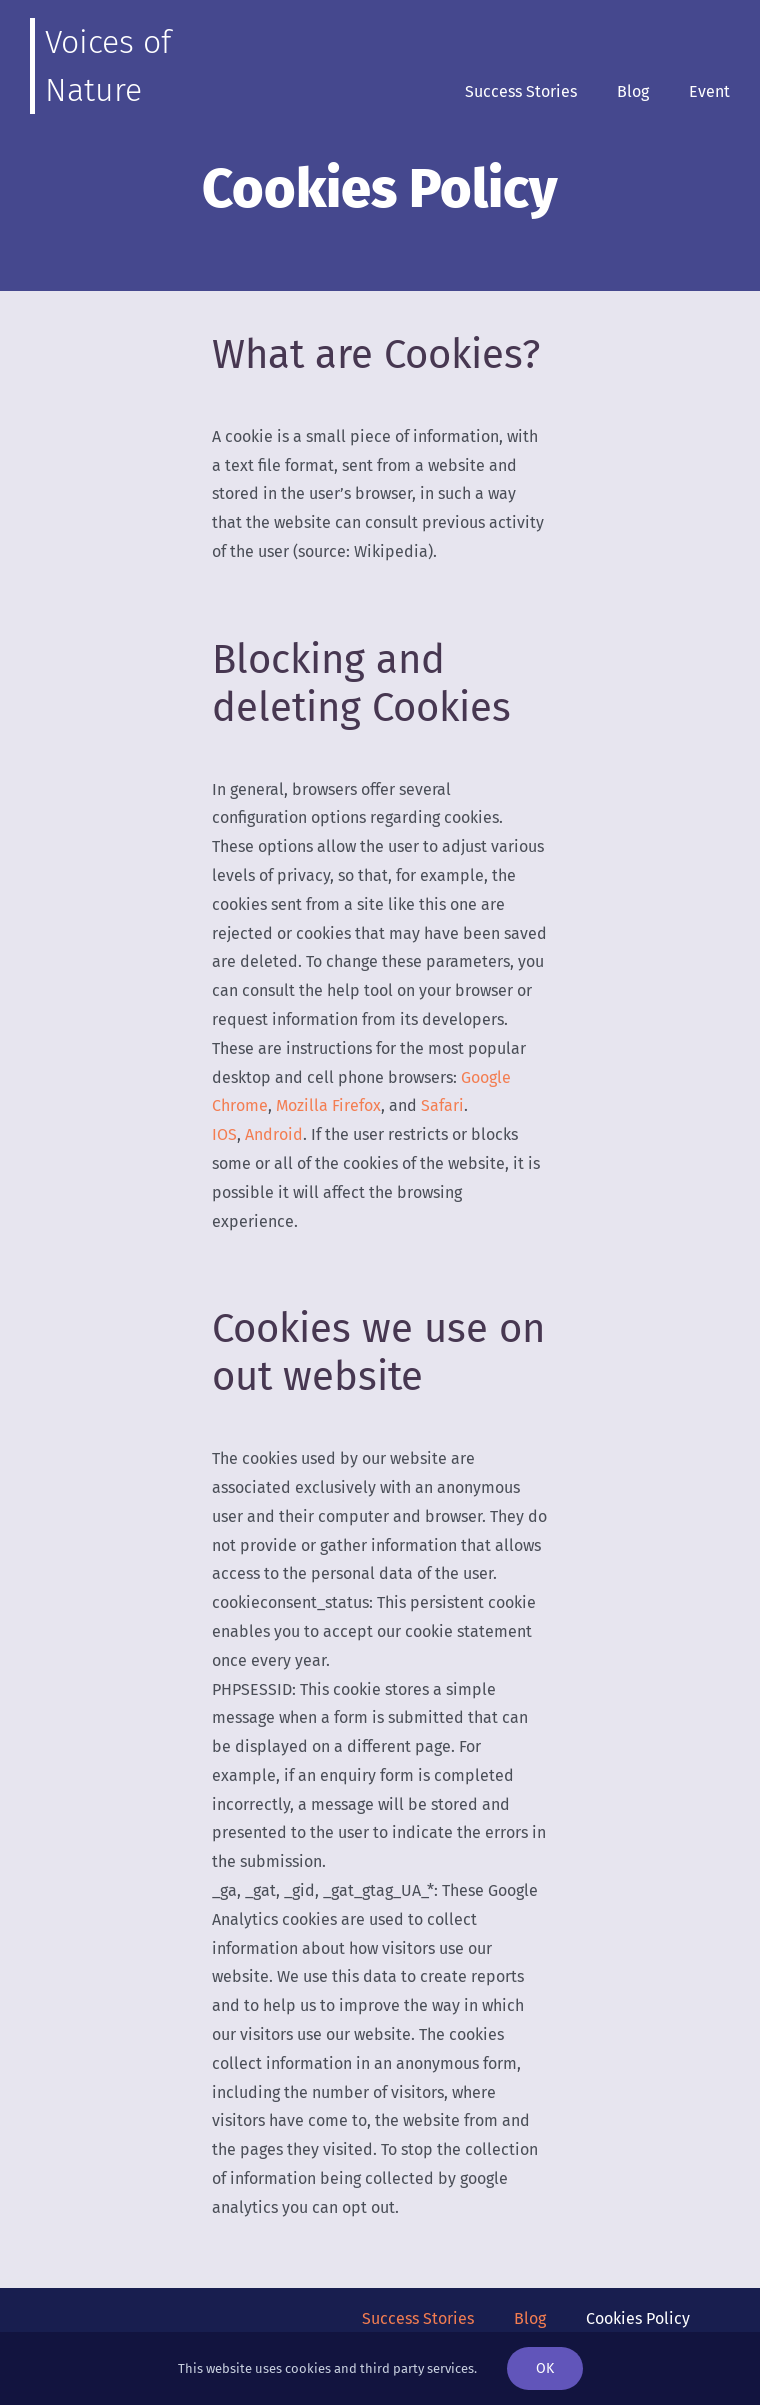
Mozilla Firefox (328, 1105)
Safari (442, 1105)
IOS (224, 1134)
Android (274, 1134)
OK (545, 2368)
